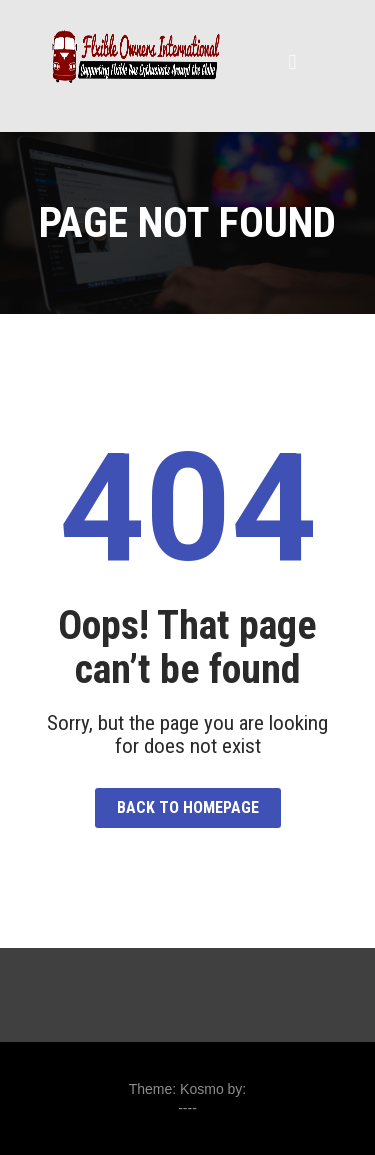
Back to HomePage (188, 807)
